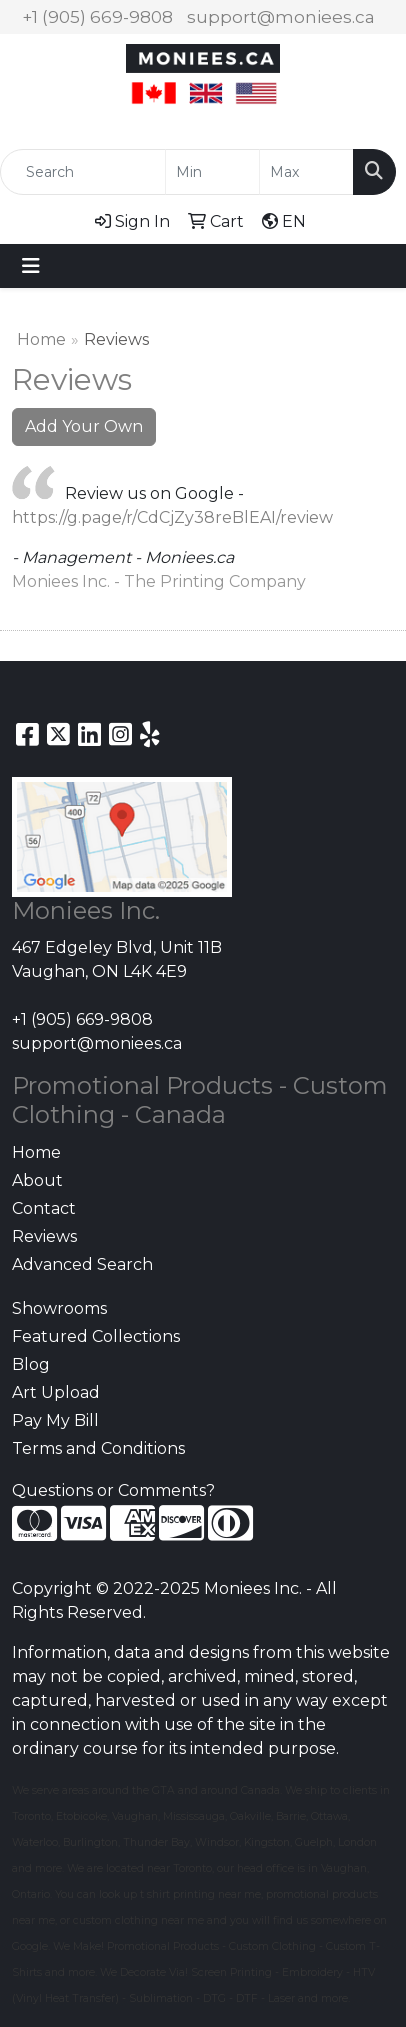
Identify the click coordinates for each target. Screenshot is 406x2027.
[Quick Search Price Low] (212, 172)
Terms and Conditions (98, 1448)
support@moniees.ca (281, 17)
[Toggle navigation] (31, 266)
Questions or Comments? (113, 1490)
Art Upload (56, 1392)
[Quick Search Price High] (306, 172)
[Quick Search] (83, 172)
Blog (31, 1364)
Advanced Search (82, 1264)
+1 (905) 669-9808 (97, 17)
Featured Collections (96, 1336)
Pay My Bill (55, 1420)
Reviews (44, 1236)
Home (41, 339)
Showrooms (59, 1308)
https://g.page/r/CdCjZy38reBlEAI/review (172, 517)
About (37, 1180)
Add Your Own (84, 426)
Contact (44, 1208)
